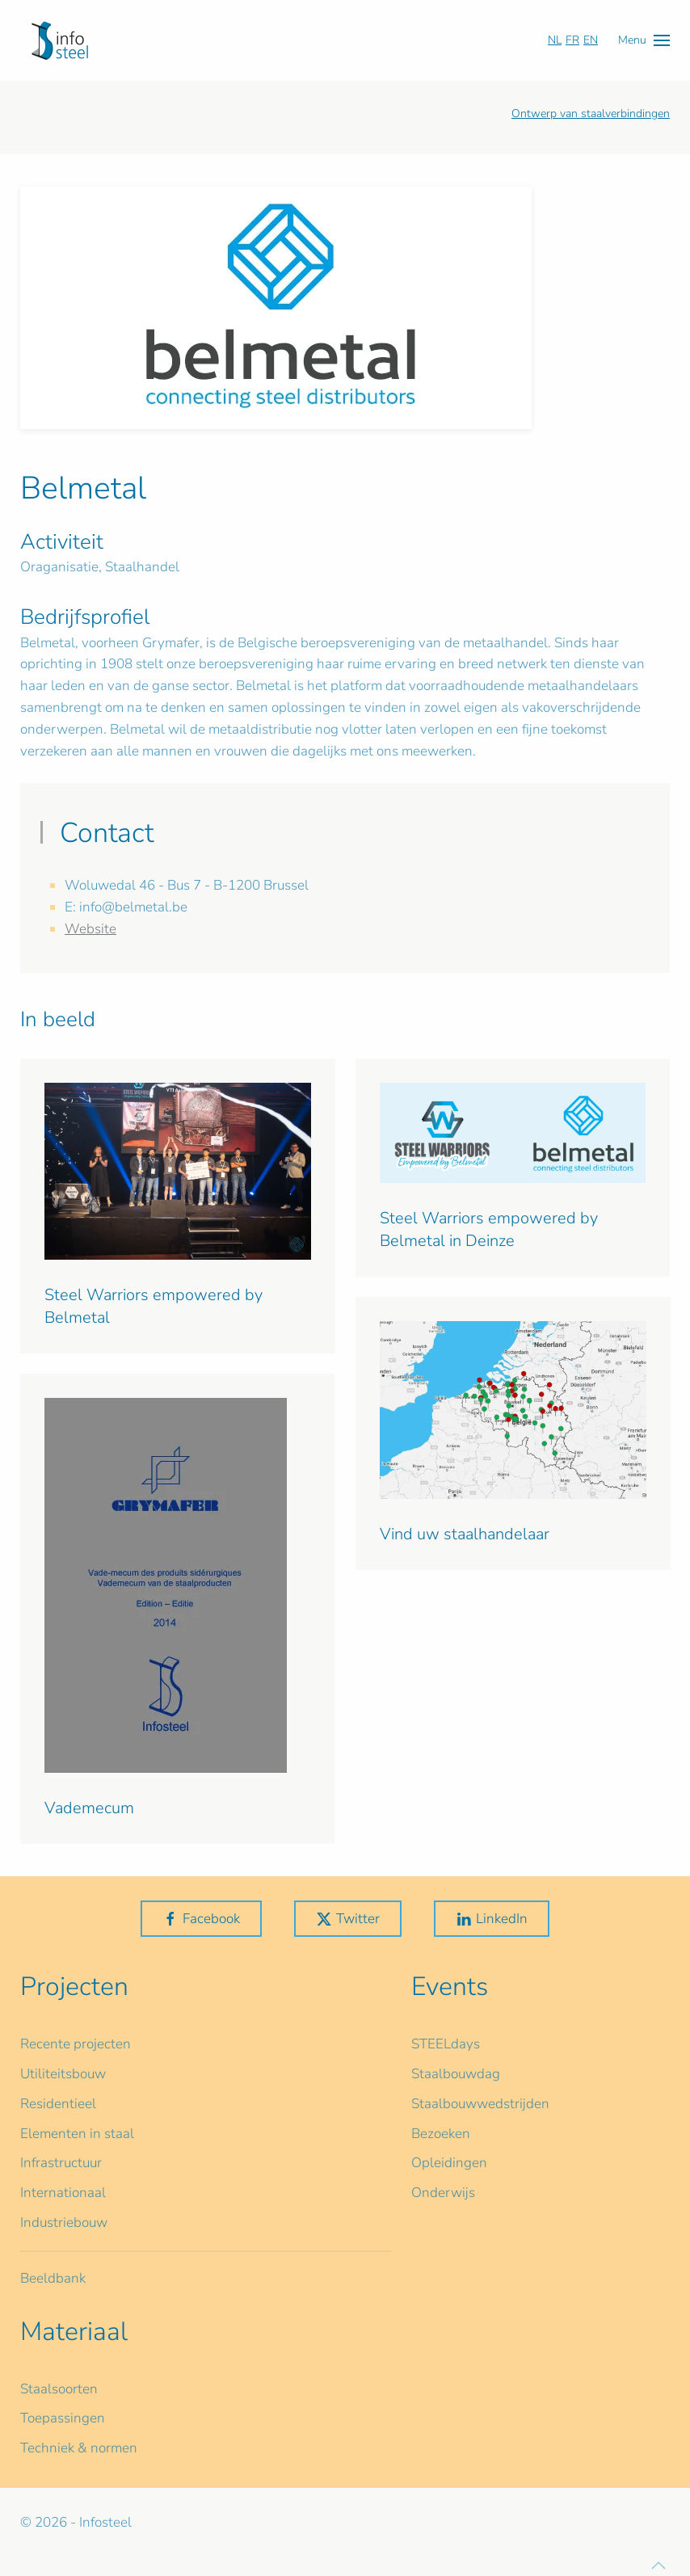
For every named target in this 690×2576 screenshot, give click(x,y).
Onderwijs (443, 2192)
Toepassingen (62, 2418)
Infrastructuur (61, 2162)
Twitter (348, 1918)
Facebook (201, 1918)
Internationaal (63, 2192)
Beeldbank (53, 2278)
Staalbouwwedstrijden (480, 2103)
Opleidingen (449, 2162)
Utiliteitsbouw (63, 2074)
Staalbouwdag (455, 2074)
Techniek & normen (78, 2448)
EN (590, 40)
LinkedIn (492, 1918)
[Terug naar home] (59, 40)
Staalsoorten (59, 2389)
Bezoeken (440, 2133)
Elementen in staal (77, 2133)
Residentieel (58, 2103)
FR (572, 40)
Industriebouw (63, 2222)
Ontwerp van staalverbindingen (590, 113)
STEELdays (445, 2044)
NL (555, 40)
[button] (644, 40)
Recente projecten (75, 2044)
